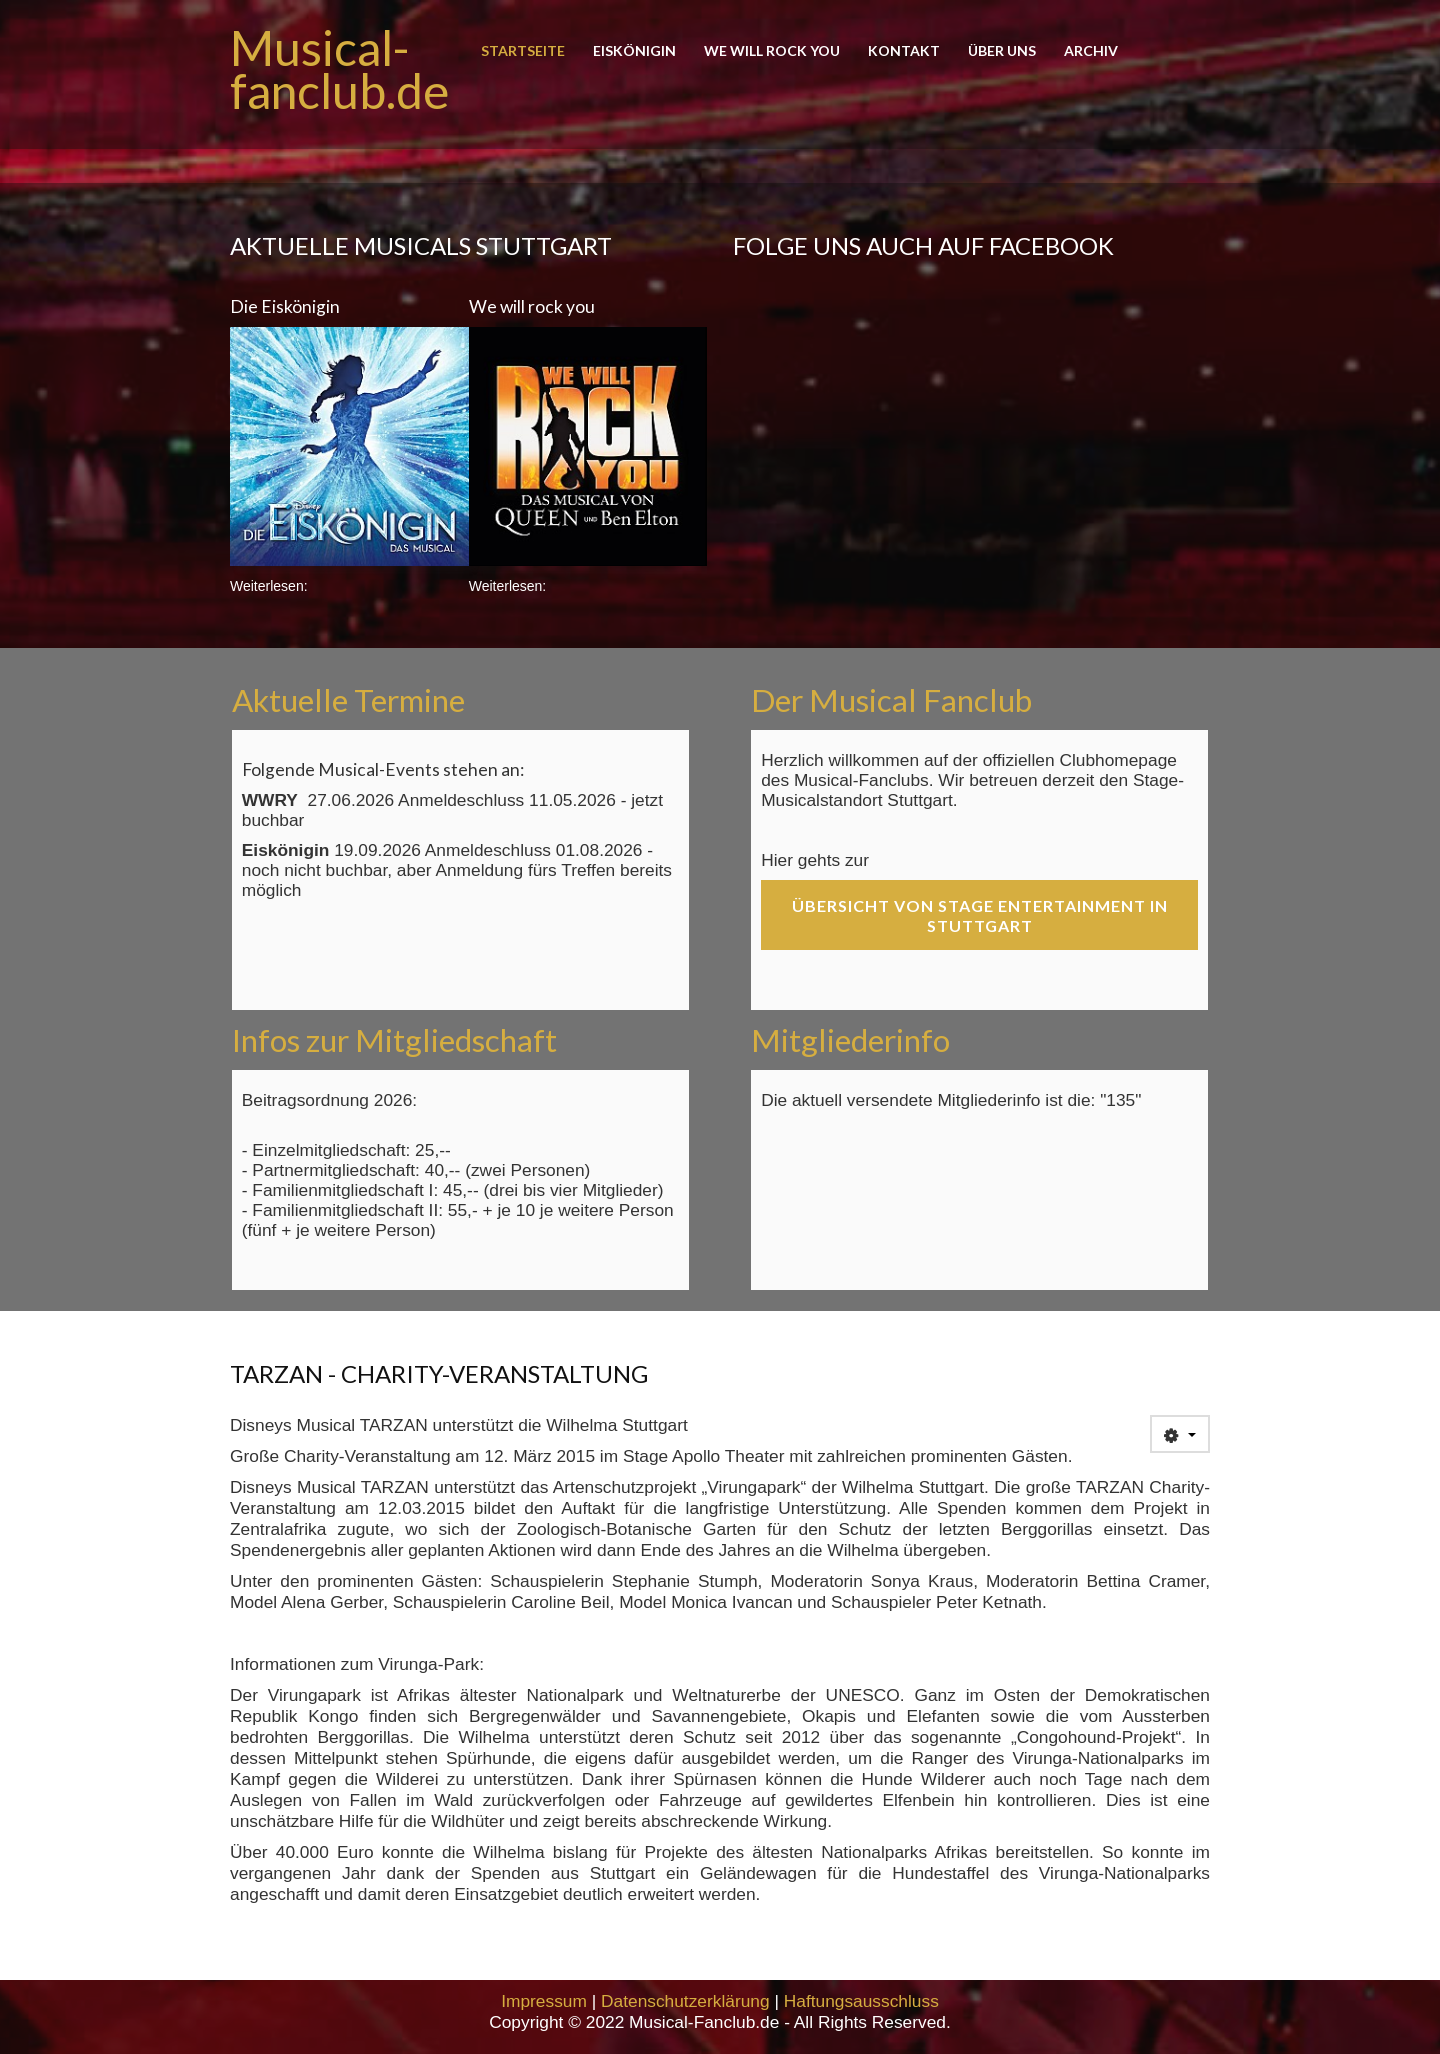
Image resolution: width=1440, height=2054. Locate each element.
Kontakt (904, 51)
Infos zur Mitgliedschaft (394, 1040)
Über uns (1002, 51)
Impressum (544, 2001)
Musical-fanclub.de (339, 69)
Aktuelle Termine (348, 700)
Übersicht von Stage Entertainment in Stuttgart (980, 915)
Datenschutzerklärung (685, 2001)
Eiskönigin (634, 51)
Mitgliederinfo (850, 1040)
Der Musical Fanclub (891, 700)
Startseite (523, 51)
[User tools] (1180, 1434)
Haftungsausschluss (861, 2001)
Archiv (1091, 51)
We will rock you (772, 51)
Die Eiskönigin (285, 306)
